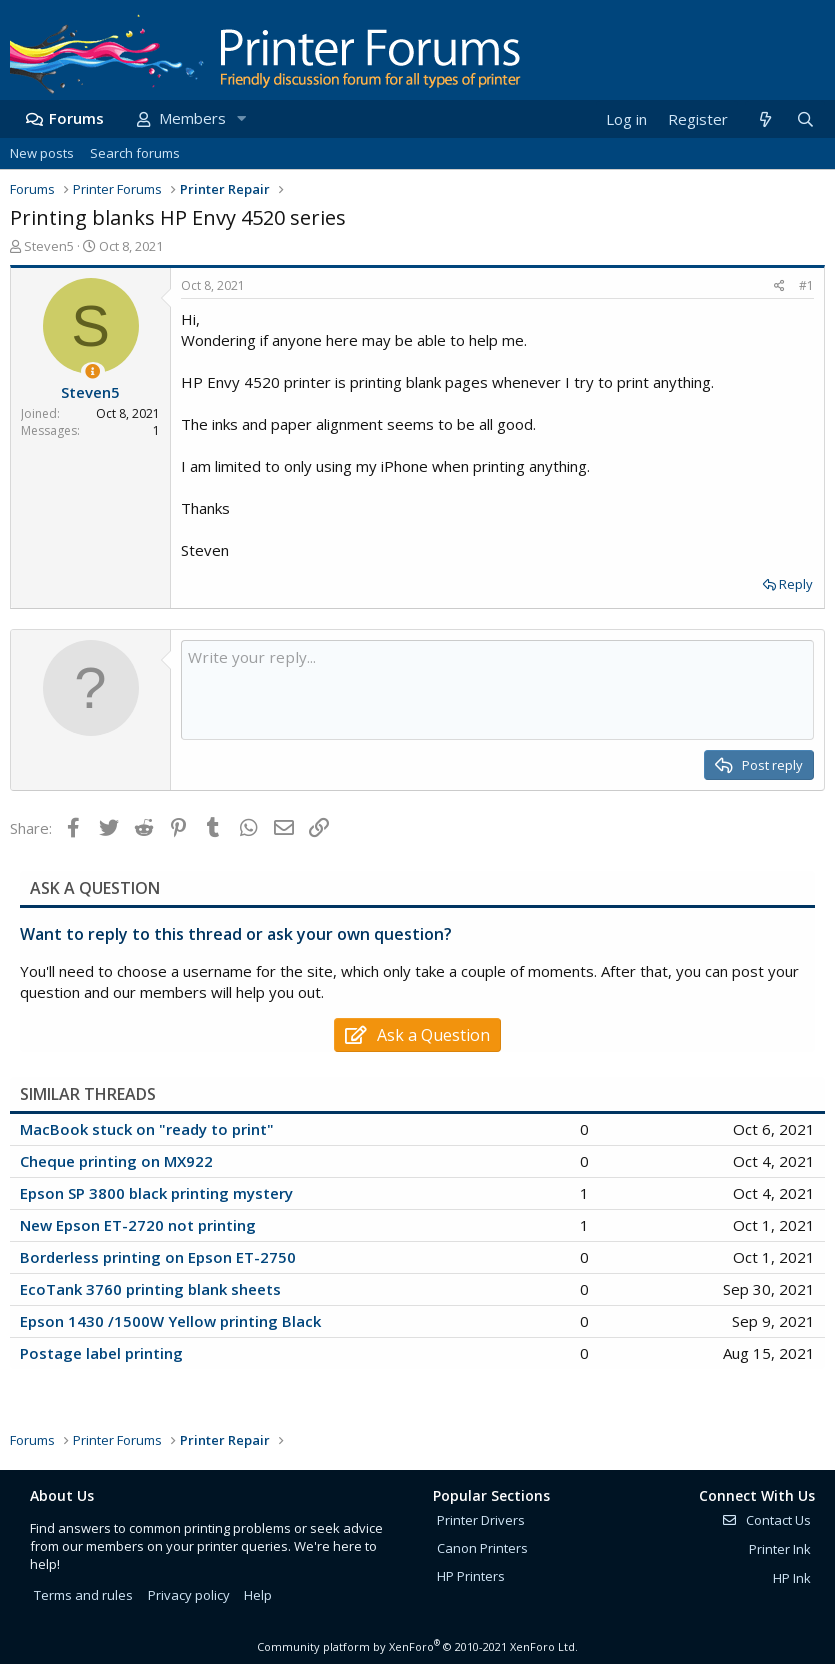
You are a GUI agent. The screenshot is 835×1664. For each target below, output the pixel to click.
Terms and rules (83, 1595)
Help (258, 1595)
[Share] (779, 286)
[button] (241, 118)
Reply (796, 584)
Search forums (135, 153)
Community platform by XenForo (417, 1646)
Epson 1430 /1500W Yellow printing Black (170, 1321)
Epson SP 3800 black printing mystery (156, 1193)
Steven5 (49, 246)
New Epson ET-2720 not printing (138, 1225)
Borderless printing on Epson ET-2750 (158, 1257)
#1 (806, 285)
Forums (76, 118)
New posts (42, 153)
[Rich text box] (497, 690)
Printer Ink (780, 1549)
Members (192, 118)
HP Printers (471, 1576)
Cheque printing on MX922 (116, 1161)
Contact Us (766, 1520)
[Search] (805, 119)
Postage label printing (101, 1353)
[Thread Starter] (92, 371)
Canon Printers (482, 1548)
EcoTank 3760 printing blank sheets (150, 1289)
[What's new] (764, 119)
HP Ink (792, 1578)
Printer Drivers (481, 1520)
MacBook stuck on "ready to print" (147, 1129)
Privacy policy (189, 1595)
